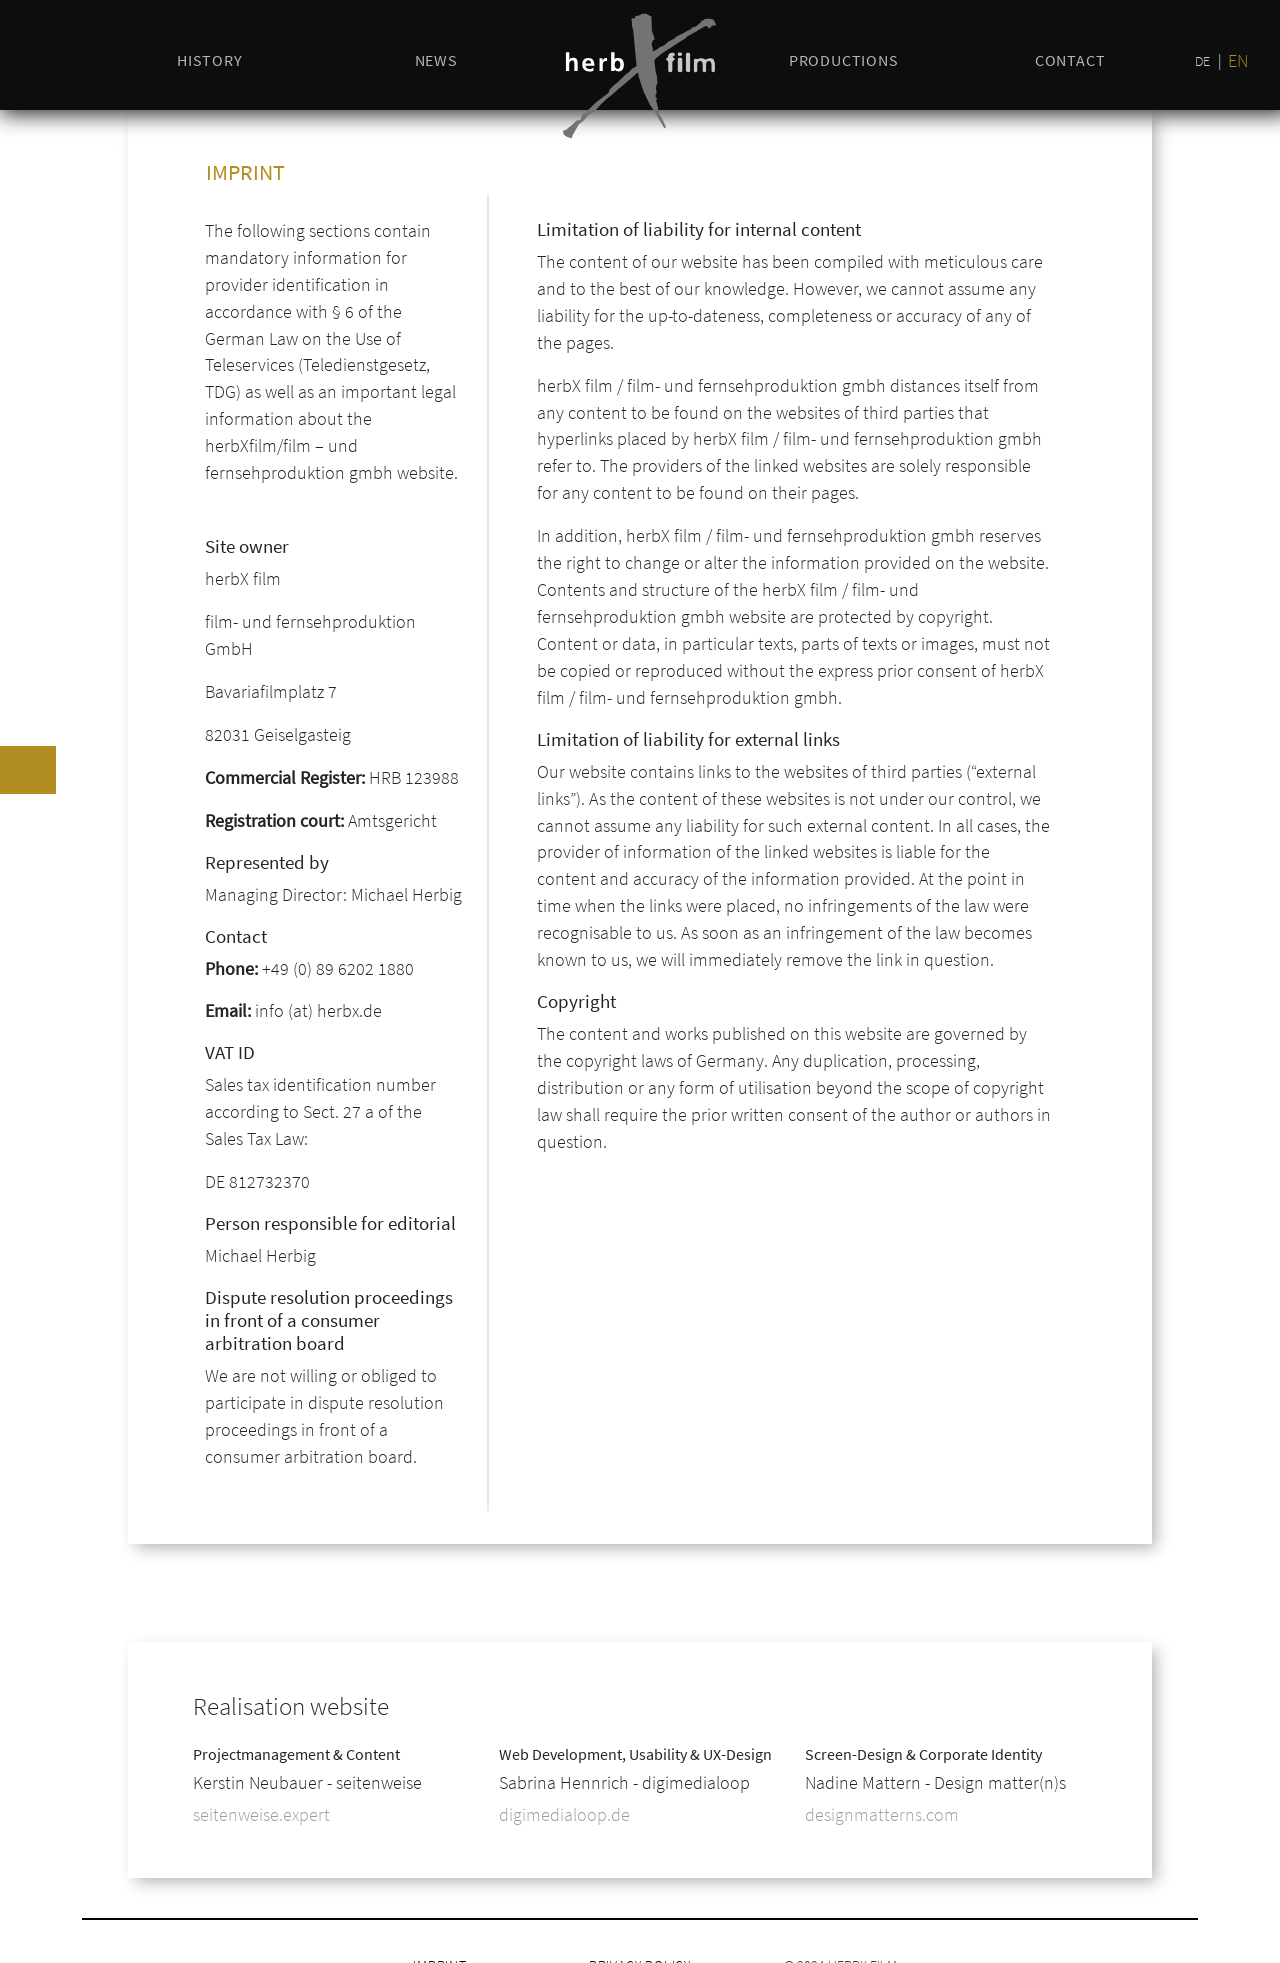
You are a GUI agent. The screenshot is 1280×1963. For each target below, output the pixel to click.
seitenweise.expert (261, 1814)
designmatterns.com (882, 1814)
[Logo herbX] (640, 76)
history (210, 60)
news (436, 60)
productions (844, 60)
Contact (1070, 60)
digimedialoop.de (564, 1814)
